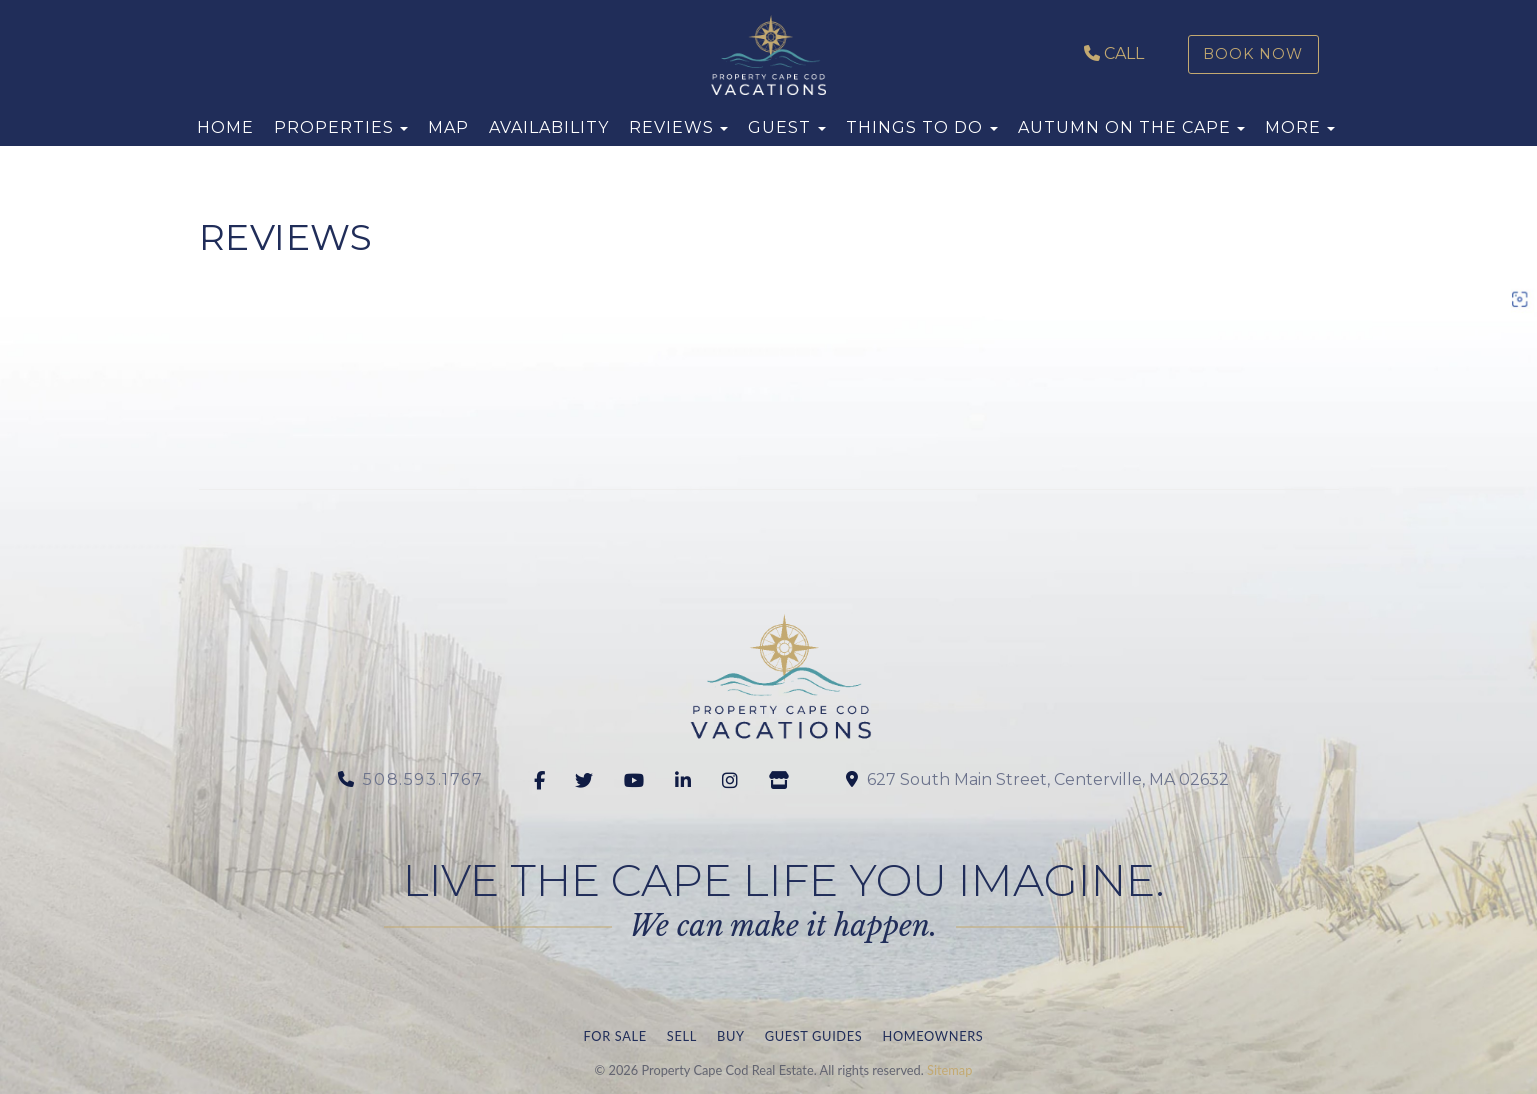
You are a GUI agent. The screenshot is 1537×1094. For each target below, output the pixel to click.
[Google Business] (782, 781)
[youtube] (637, 781)
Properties (334, 127)
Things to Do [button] (922, 127)
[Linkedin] (686, 781)
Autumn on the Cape (1124, 127)
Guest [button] (787, 127)
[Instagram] (733, 781)
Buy (731, 1036)
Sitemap (949, 1070)
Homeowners (932, 1036)
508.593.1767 (423, 779)
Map (448, 127)
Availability (549, 127)
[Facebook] (543, 781)
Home (225, 127)
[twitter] (587, 781)
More (1293, 127)
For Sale (615, 1036)
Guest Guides (814, 1036)
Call (1114, 53)
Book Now (1253, 54)
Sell (682, 1036)
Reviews (671, 127)
